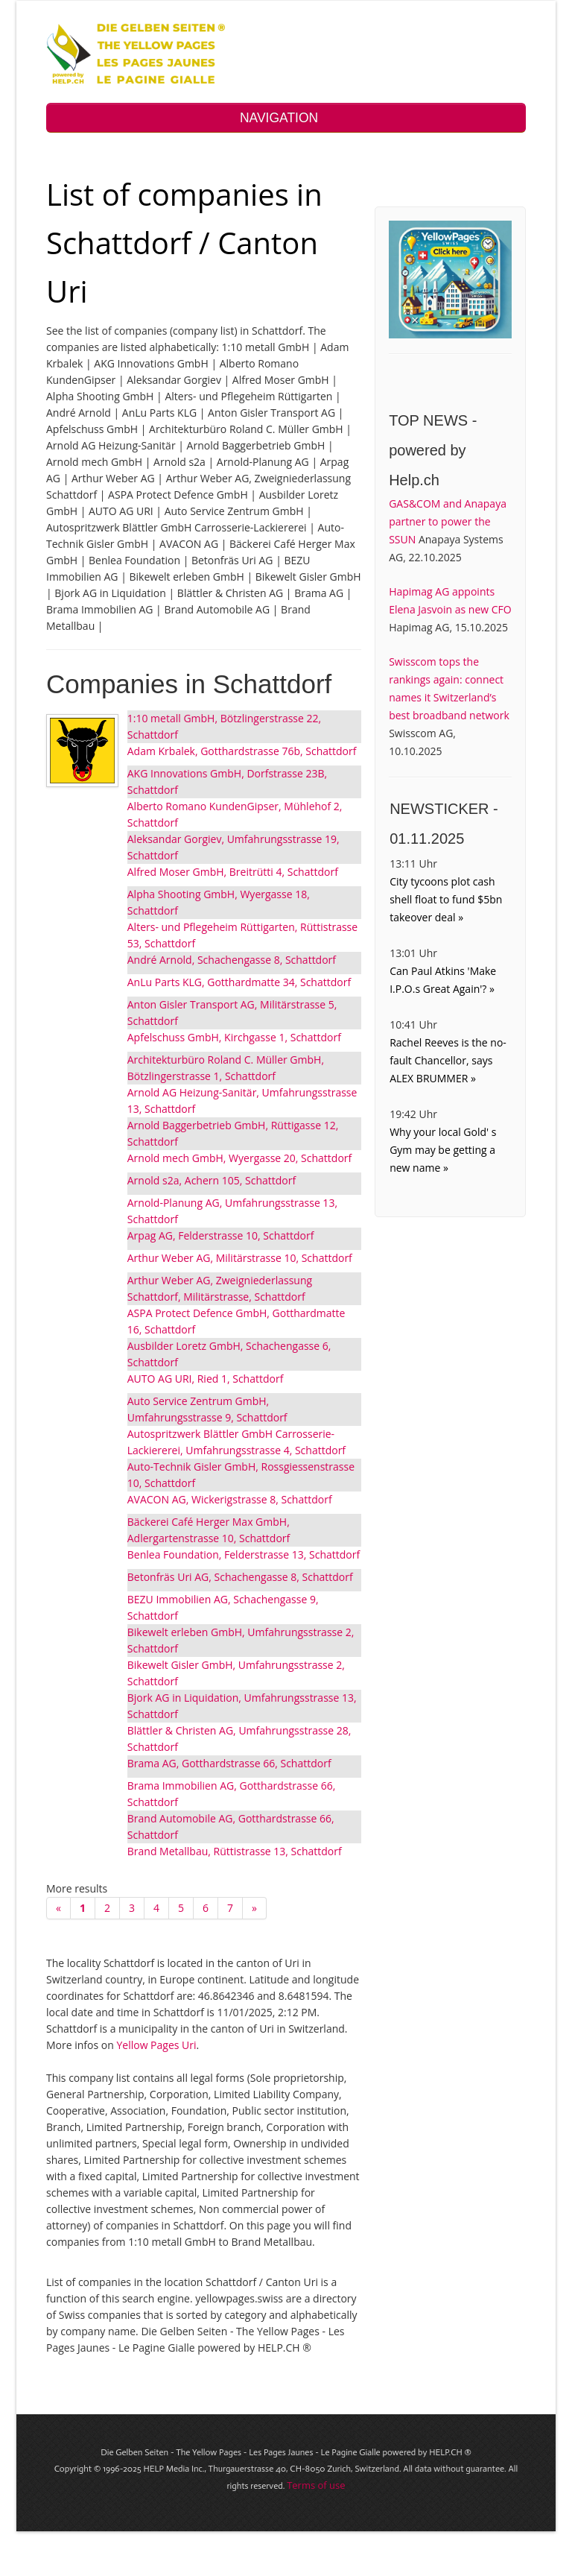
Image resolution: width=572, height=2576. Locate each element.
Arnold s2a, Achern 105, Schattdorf (211, 1180)
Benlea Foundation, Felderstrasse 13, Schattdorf (243, 1554)
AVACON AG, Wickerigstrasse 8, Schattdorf (229, 1499)
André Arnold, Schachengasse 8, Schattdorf (231, 960)
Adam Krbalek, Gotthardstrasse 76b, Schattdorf (242, 751)
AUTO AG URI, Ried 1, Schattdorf (205, 1378)
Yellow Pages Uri (156, 2045)
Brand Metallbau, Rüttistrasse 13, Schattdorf (234, 1851)
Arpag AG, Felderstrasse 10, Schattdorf (220, 1235)
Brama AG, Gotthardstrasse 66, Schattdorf (229, 1763)
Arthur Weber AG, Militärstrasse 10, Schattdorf (239, 1258)
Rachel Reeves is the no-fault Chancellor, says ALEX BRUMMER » (448, 1060)
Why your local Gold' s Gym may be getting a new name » (443, 1150)
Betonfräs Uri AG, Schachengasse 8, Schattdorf (240, 1577)
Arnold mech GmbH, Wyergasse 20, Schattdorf (239, 1158)
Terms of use (316, 2485)
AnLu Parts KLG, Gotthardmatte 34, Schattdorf (239, 982)
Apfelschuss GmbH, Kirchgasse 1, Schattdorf (234, 1037)
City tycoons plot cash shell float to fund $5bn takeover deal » (446, 899)
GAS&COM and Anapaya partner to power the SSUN (447, 521)
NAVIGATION (286, 117)
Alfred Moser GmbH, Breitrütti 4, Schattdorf (232, 872)
